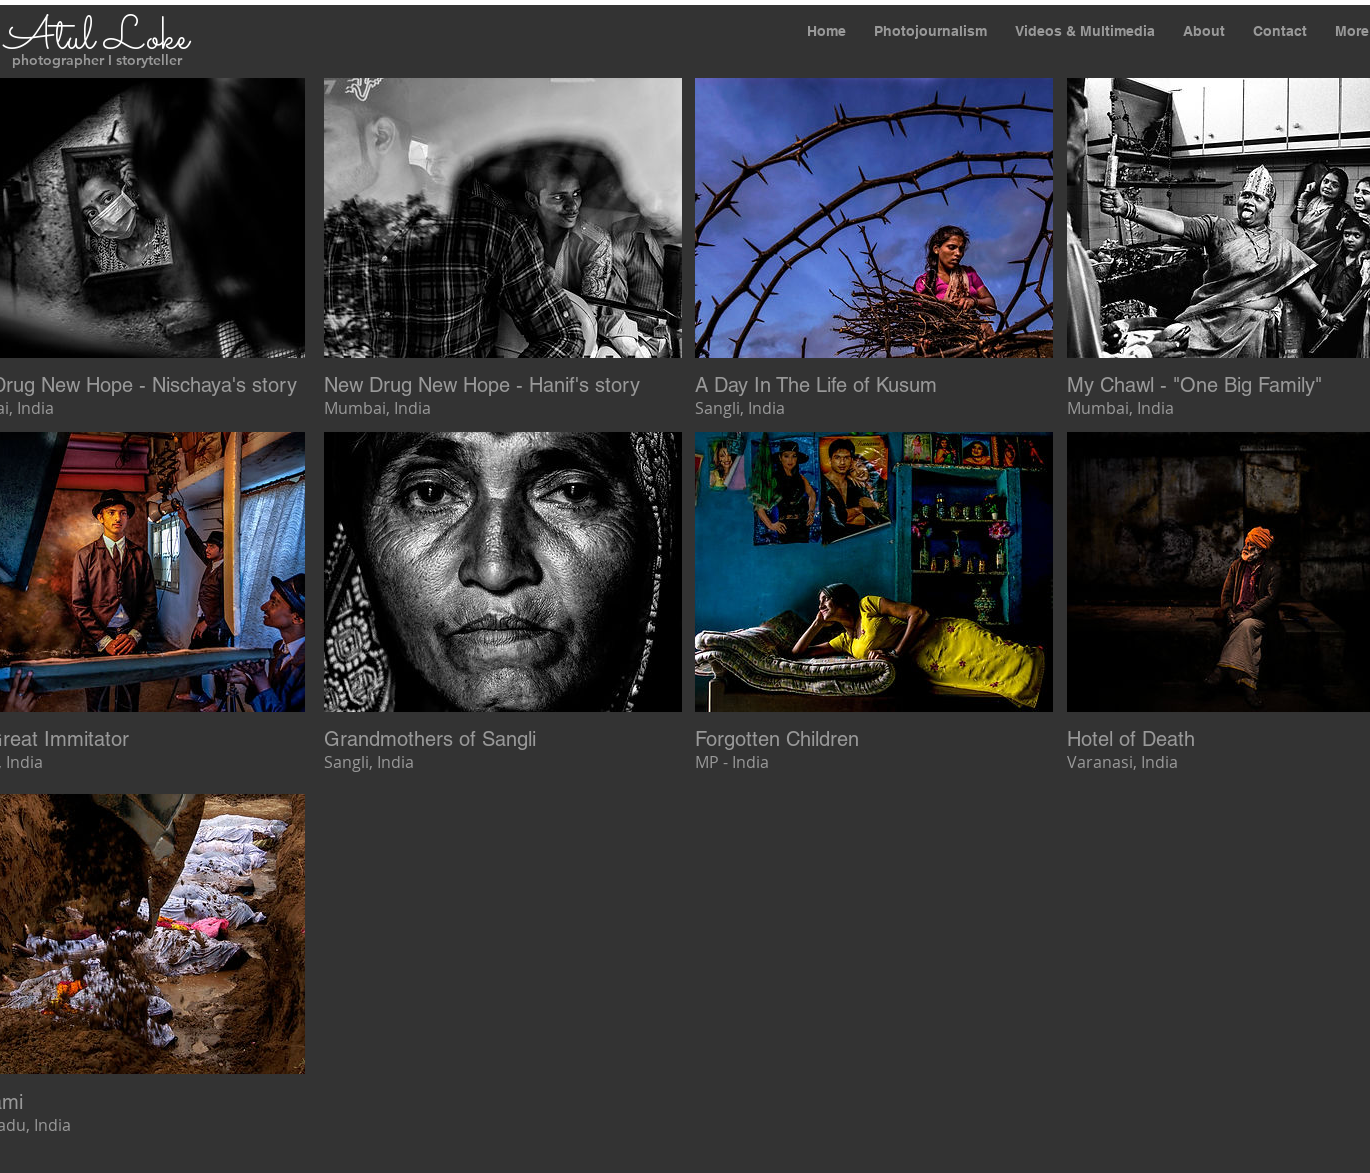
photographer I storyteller (97, 60)
